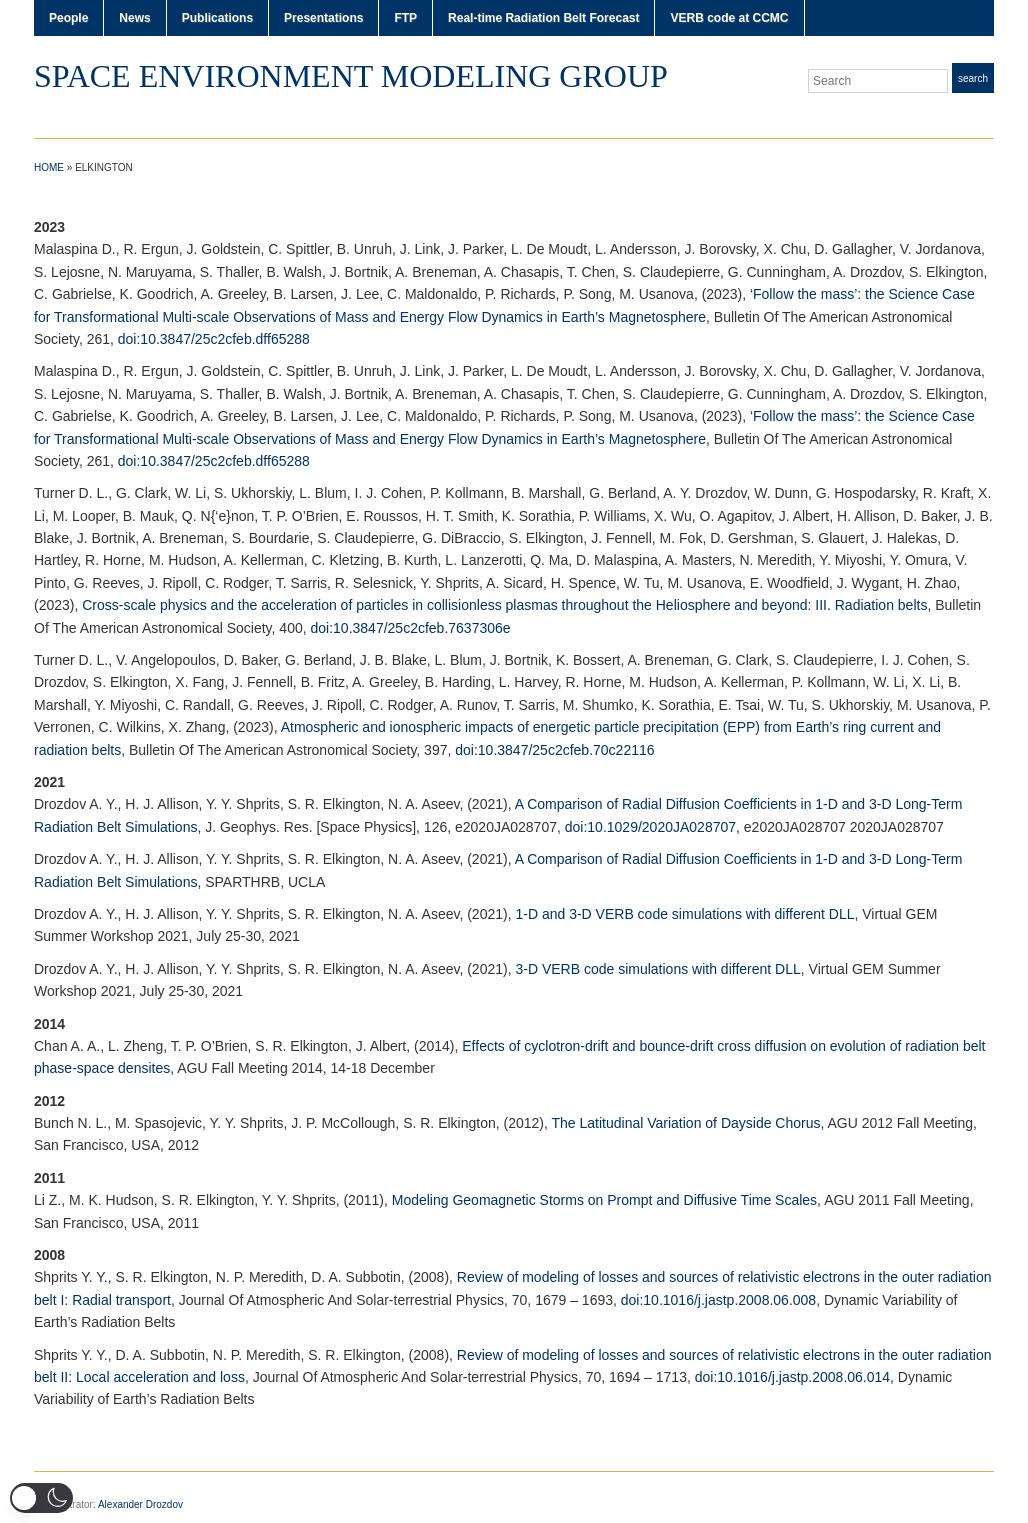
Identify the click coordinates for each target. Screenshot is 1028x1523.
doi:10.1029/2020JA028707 (650, 827)
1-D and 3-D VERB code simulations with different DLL (684, 914)
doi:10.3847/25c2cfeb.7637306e (411, 628)
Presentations (323, 18)
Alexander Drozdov (140, 1504)
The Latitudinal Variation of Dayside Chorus (686, 1123)
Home (49, 167)
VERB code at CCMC (729, 18)
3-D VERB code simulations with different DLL (657, 969)
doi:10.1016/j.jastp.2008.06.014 (792, 1377)
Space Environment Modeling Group (351, 76)
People (68, 18)
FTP (405, 18)
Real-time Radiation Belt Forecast (543, 18)
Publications (217, 18)
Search (973, 78)
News (134, 18)
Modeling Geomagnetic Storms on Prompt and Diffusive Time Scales (604, 1200)
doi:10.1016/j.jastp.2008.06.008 (718, 1300)
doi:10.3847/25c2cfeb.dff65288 (214, 339)
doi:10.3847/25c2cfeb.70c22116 (554, 750)
